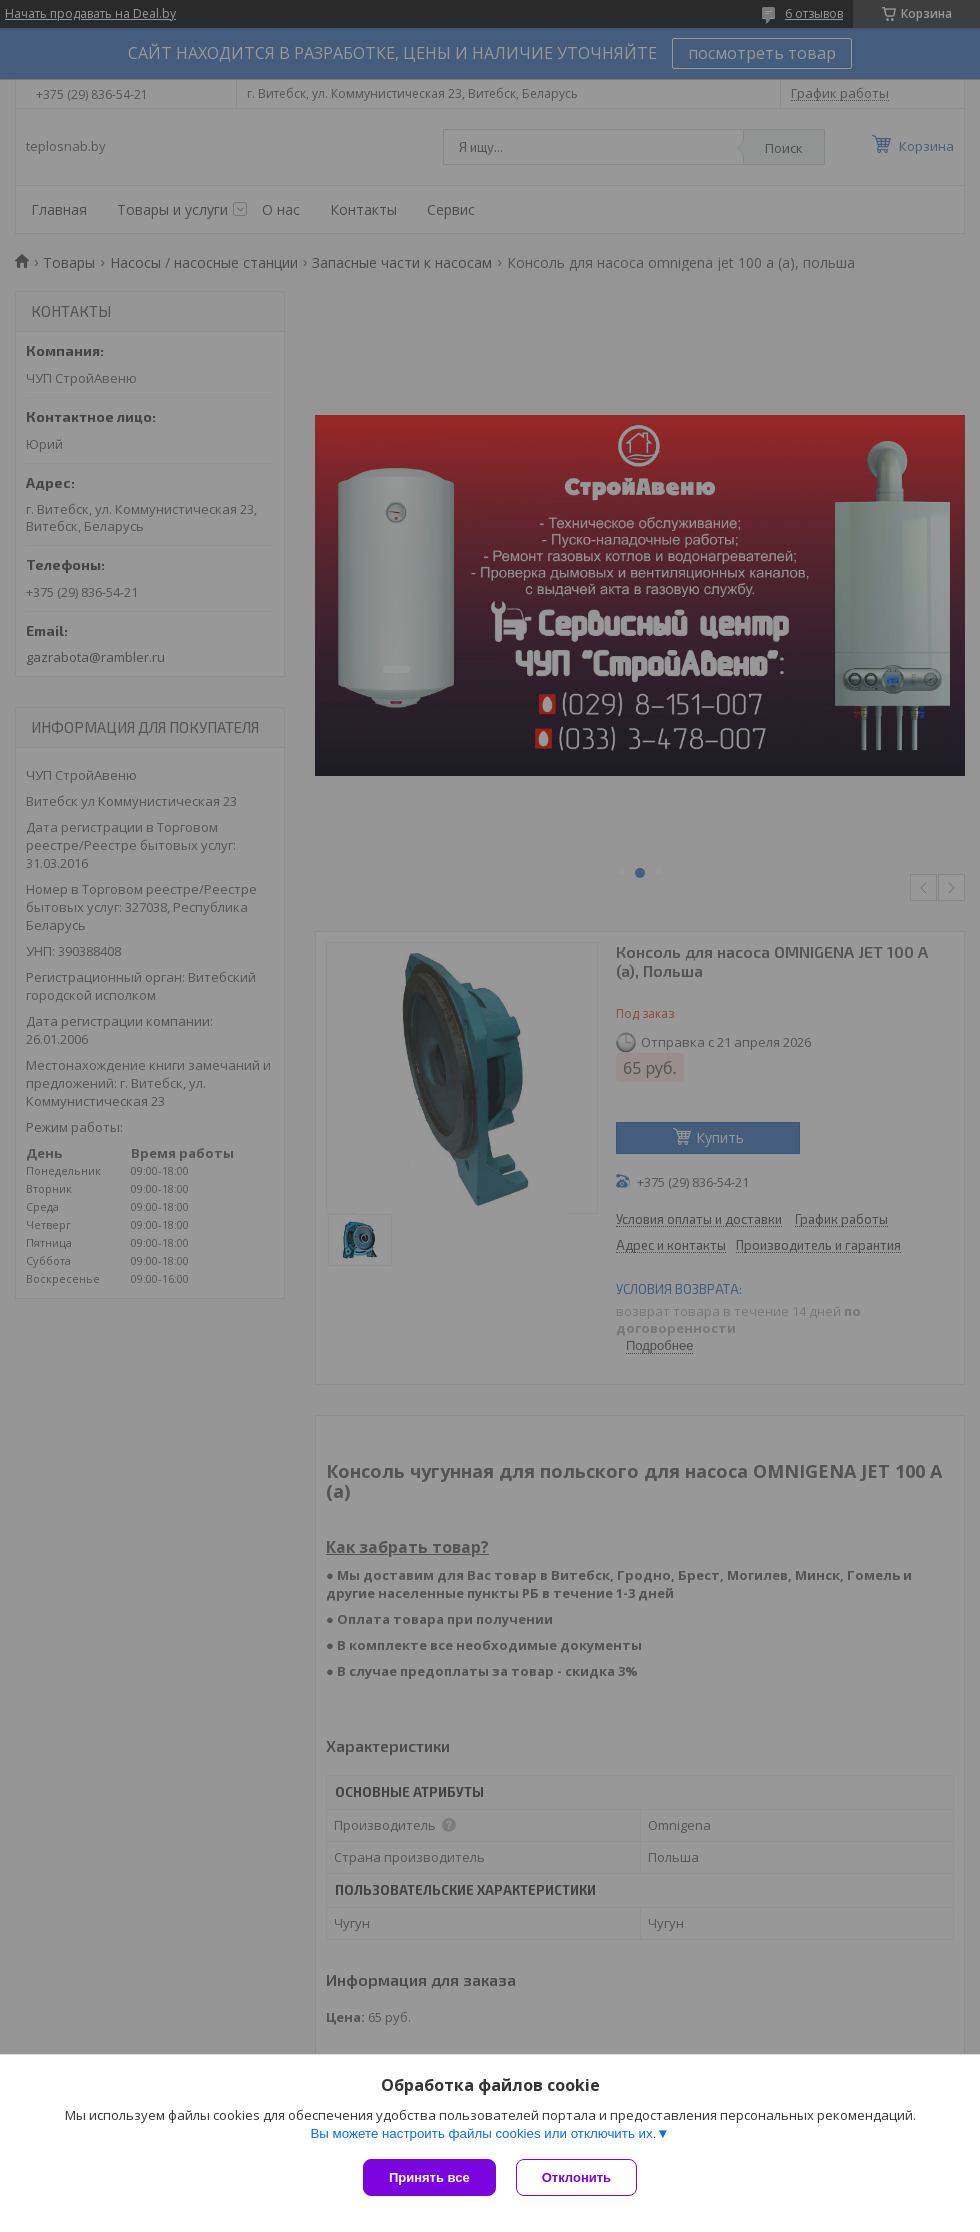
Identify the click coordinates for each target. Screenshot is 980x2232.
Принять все (429, 2177)
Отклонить (576, 2177)
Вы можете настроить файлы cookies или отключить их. (483, 2133)
